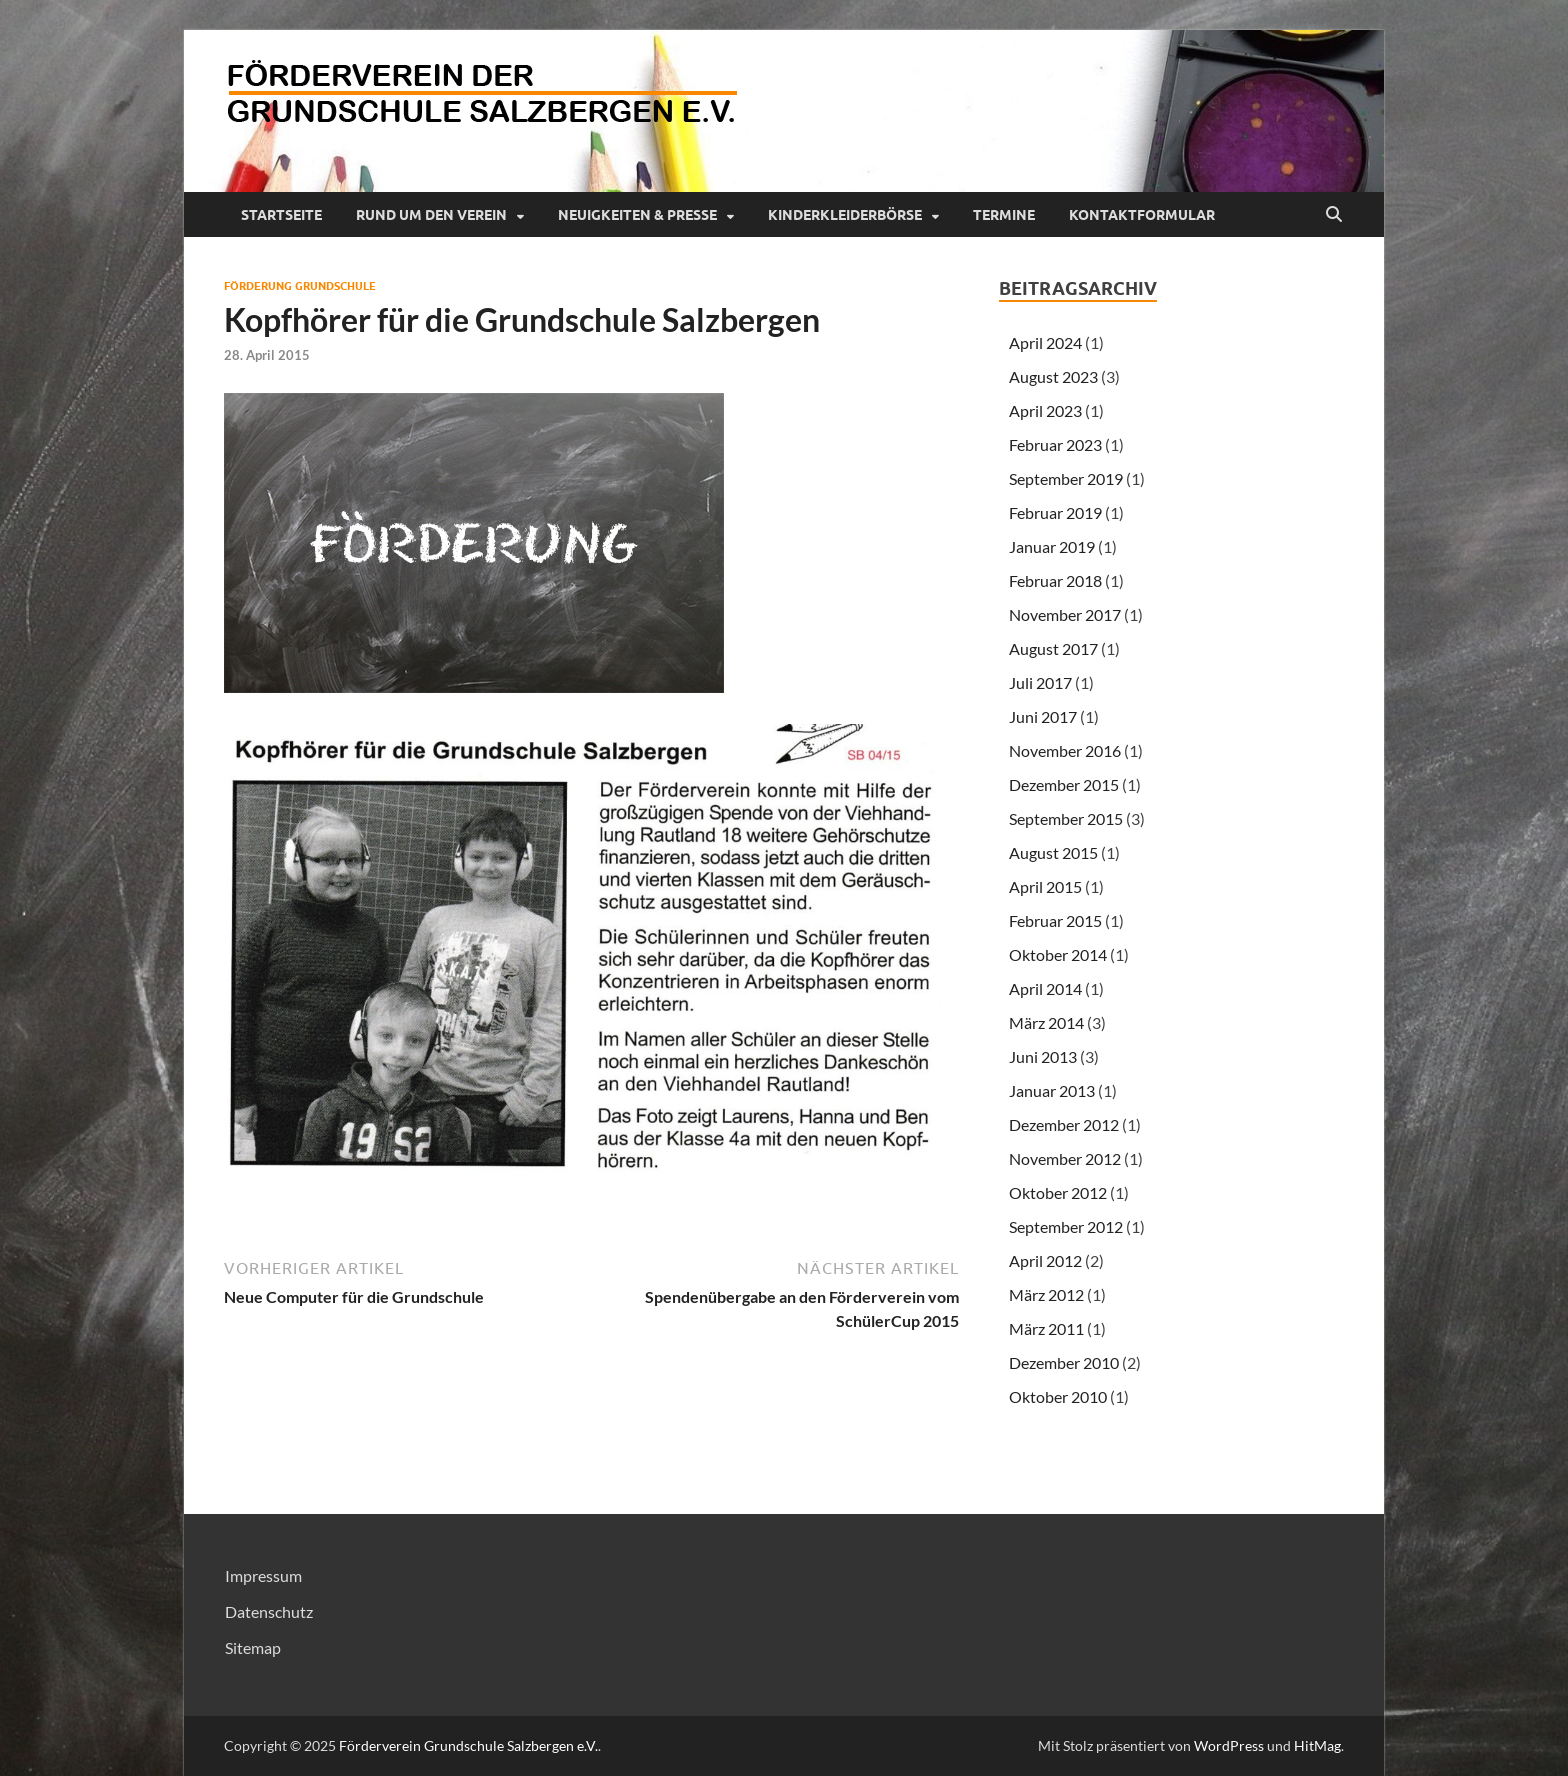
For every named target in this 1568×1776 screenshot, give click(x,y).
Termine (1004, 215)
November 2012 (1065, 1158)
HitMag (1317, 1745)
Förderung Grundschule (300, 286)
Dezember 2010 (1064, 1362)
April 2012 (1045, 1260)
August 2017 (1053, 648)
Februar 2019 (1055, 512)
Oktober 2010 (1058, 1396)
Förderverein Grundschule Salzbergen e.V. (468, 1745)
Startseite (281, 215)
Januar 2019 (1052, 546)
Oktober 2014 (1058, 954)
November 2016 (1065, 750)
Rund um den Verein (431, 215)
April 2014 (1045, 988)
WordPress (1229, 1745)
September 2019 (1066, 478)
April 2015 (1045, 886)
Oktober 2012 (1058, 1192)
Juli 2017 (1040, 682)
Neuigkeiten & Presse (637, 215)
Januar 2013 (1052, 1090)
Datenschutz (269, 1611)
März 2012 (1046, 1294)
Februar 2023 (1055, 444)
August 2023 (1053, 376)
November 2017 (1065, 614)
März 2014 (1046, 1022)
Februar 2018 (1055, 580)
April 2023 (1045, 410)
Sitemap (253, 1647)
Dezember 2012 (1064, 1124)
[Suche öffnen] (1334, 215)
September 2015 (1066, 818)
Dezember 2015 (1064, 784)
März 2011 (1046, 1328)
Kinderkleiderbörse (845, 215)
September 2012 (1066, 1226)
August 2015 (1053, 852)
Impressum (263, 1575)
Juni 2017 (1043, 716)
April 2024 (1045, 342)
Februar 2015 (1055, 920)
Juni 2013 (1043, 1056)
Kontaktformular (1142, 215)
